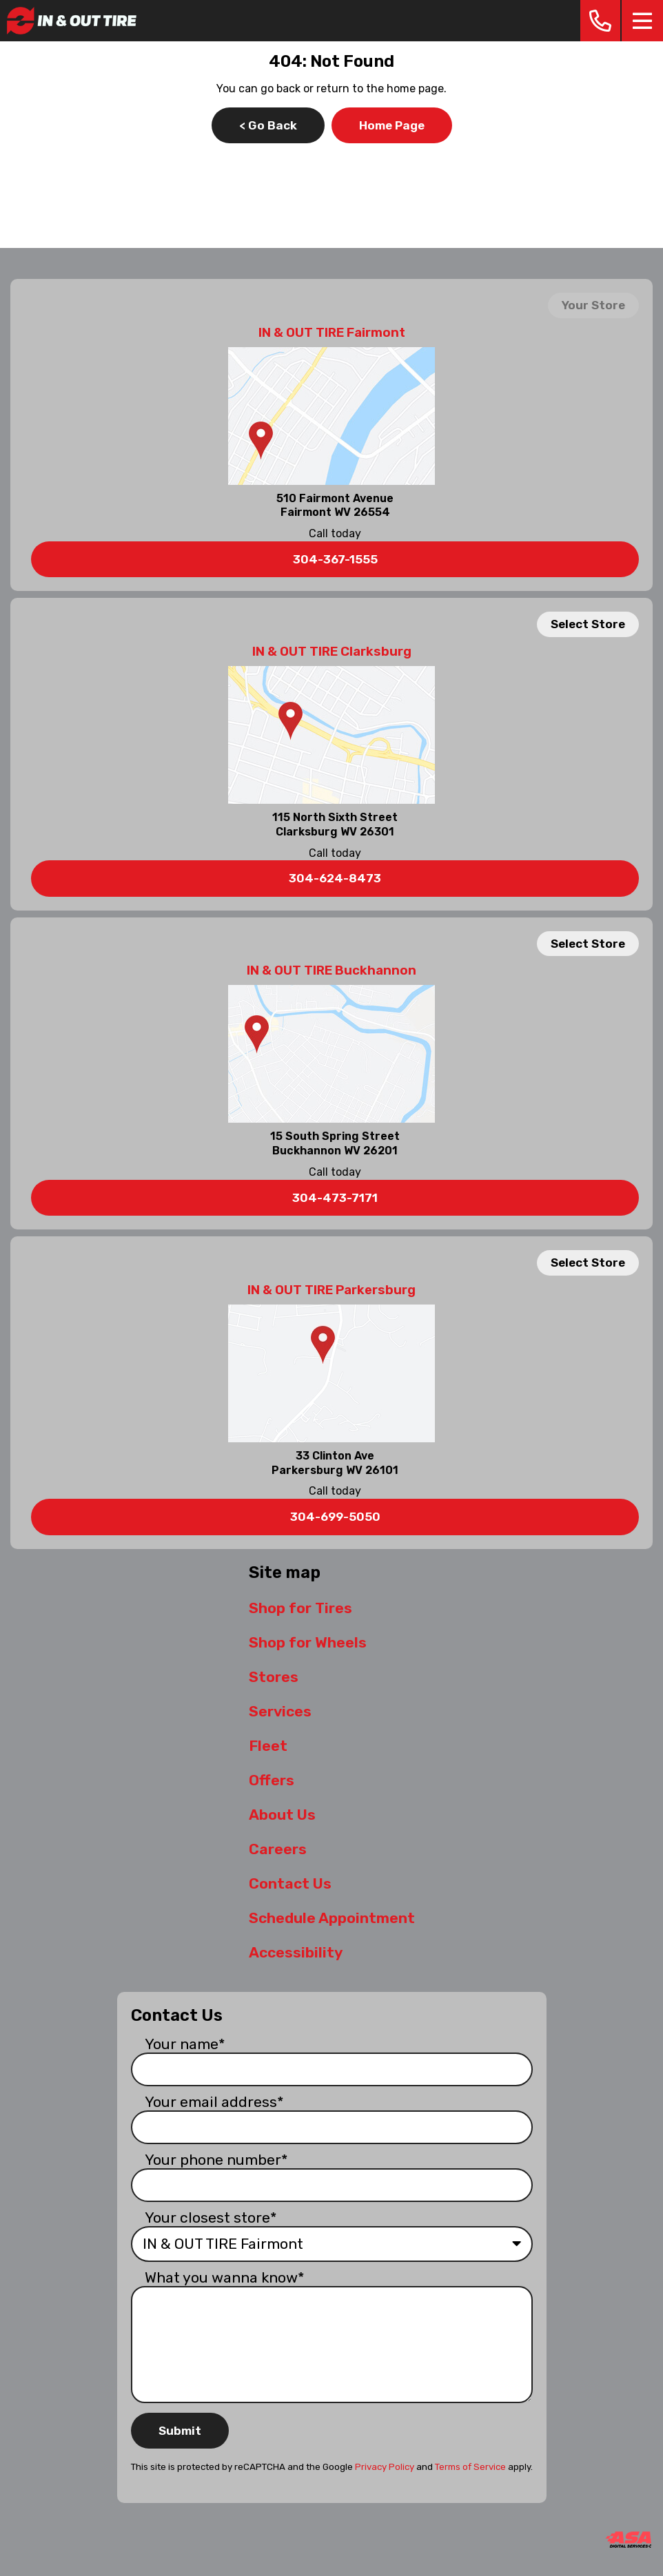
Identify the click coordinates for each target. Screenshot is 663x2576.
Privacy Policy (384, 2467)
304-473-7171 (335, 1198)
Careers (278, 1849)
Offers (271, 1780)
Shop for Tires (300, 1608)
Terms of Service (470, 2467)
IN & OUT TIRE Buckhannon (331, 970)
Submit (180, 2431)
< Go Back (268, 125)
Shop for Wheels (308, 1642)
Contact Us (290, 1883)
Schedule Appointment (332, 1917)
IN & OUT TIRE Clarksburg (331, 651)
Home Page (392, 125)
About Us (282, 1814)
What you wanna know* (225, 2277)
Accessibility (296, 1952)
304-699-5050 (335, 1517)
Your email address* (214, 2101)
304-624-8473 (335, 878)
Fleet (268, 1745)
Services (280, 1711)
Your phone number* (216, 2159)
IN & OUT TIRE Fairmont (331, 332)
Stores (273, 1676)
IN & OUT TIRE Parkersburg (331, 1290)
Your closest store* (211, 2217)
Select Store (588, 624)
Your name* (185, 2044)
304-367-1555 (335, 559)
